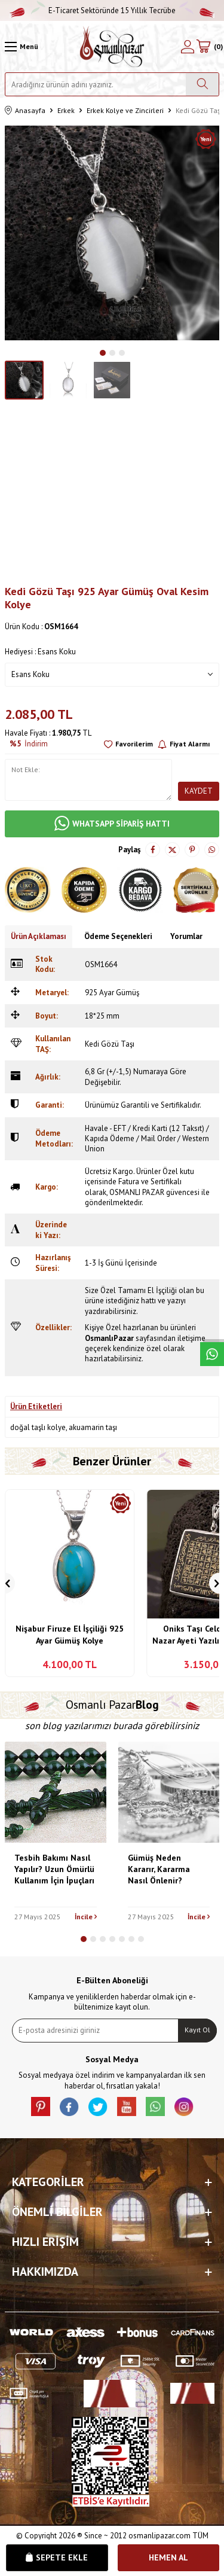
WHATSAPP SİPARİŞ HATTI (112, 824)
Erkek (66, 110)
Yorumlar (186, 936)
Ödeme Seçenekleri (118, 936)
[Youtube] (126, 2106)
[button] (103, 353)
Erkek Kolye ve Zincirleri (125, 110)
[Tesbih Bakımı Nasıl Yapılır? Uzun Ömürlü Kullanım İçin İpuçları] (55, 1792)
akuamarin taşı (93, 1427)
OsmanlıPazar (109, 1338)
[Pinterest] (40, 2106)
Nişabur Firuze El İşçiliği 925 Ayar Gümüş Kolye (70, 1634)
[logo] (112, 47)
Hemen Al (168, 2557)
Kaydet (199, 791)
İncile (86, 1916)
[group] (112, 233)
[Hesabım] (187, 46)
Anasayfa (25, 111)
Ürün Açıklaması (38, 936)
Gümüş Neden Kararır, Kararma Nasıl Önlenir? (159, 1869)
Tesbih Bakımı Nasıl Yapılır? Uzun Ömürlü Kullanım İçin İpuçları (54, 1869)
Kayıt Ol (197, 2029)
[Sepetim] (209, 46)
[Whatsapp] (155, 2106)
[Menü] (21, 46)
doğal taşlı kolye (38, 1427)
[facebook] (69, 2106)
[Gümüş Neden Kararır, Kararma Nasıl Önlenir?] (169, 1792)
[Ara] (202, 84)
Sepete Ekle (57, 2557)
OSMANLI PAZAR (136, 1192)
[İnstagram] (184, 2106)
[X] (98, 2106)
